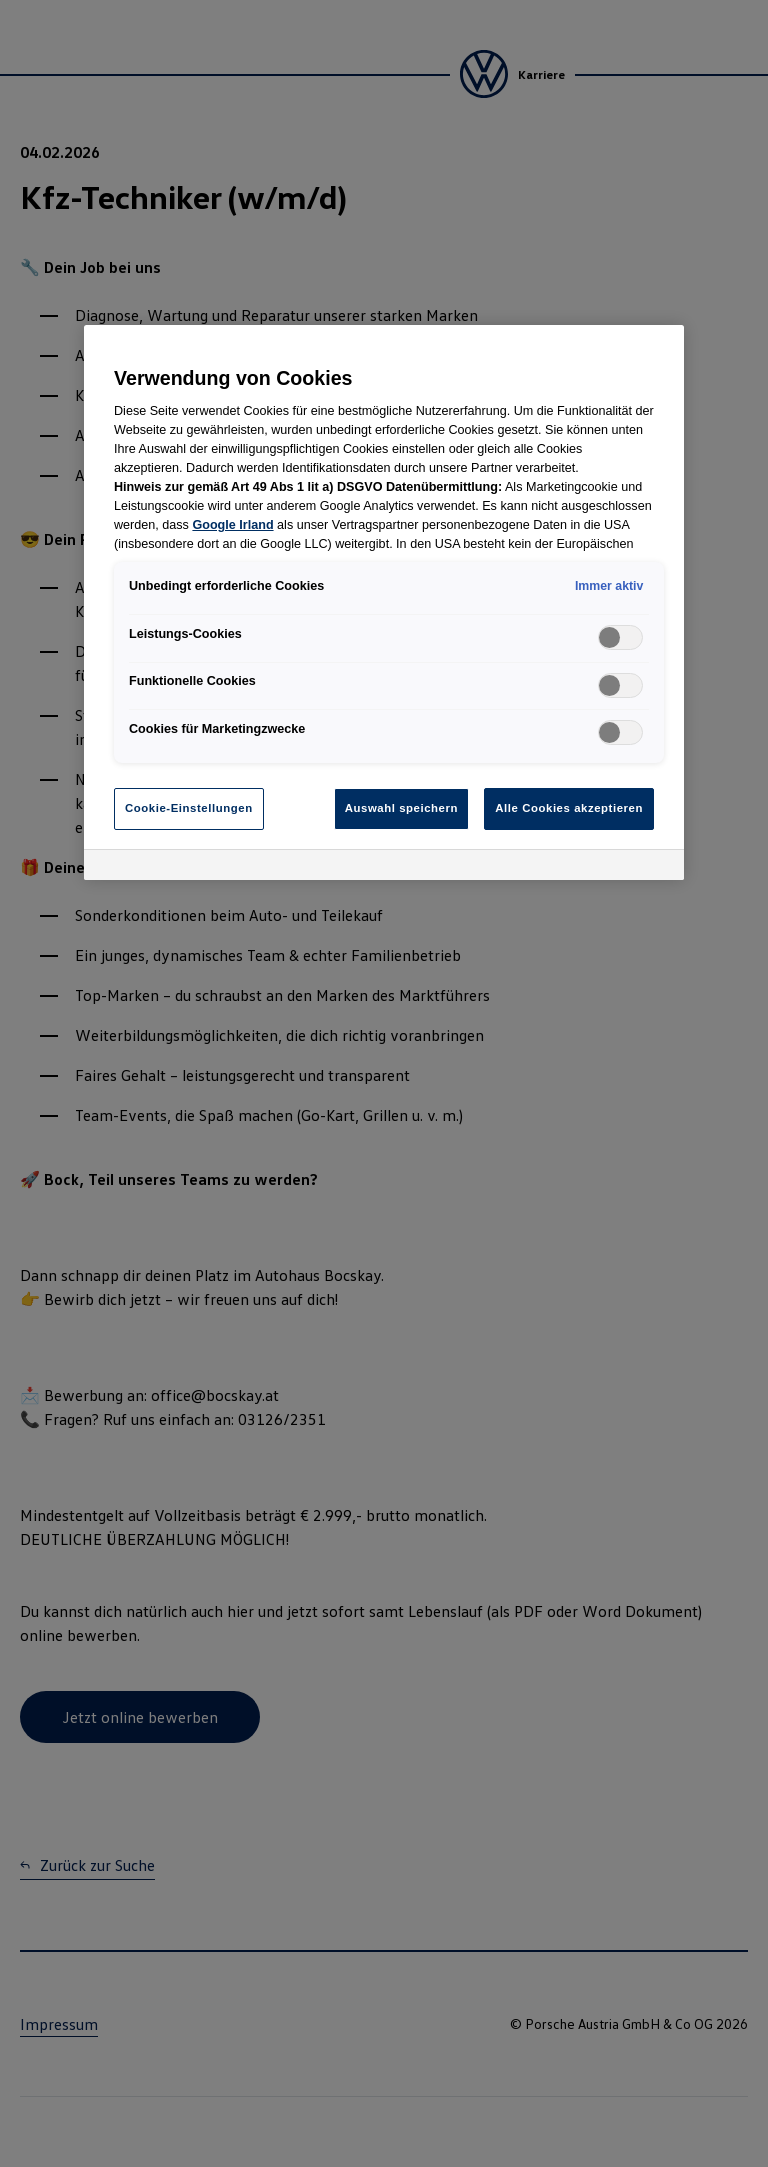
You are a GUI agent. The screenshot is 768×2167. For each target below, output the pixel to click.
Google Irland (232, 525)
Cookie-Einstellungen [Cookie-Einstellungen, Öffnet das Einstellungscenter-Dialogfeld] (189, 808)
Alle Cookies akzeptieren (569, 808)
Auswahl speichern (401, 808)
